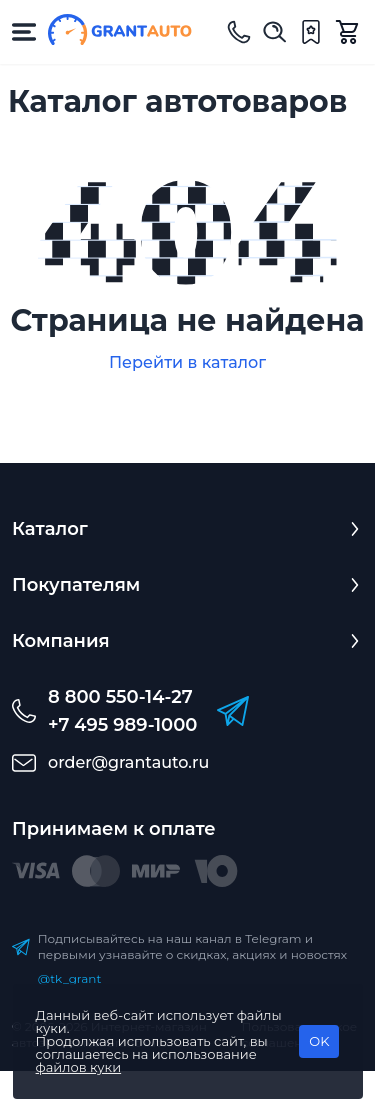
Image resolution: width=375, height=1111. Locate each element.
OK (319, 1041)
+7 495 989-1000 (122, 725)
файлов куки (79, 1067)
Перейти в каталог (187, 362)
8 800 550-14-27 (120, 697)
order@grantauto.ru (128, 762)
